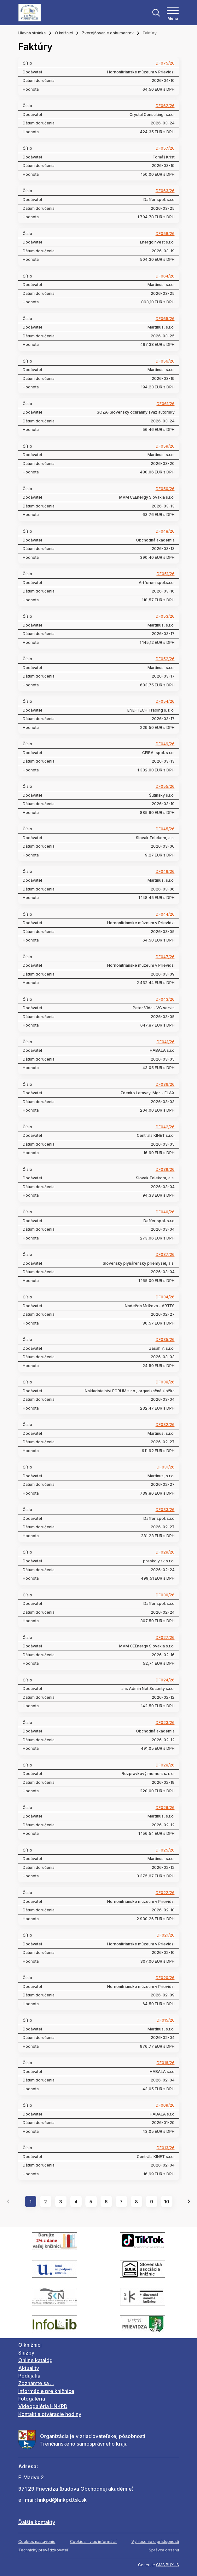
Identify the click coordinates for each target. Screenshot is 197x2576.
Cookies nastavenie (36, 2541)
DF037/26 (165, 1254)
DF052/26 (165, 659)
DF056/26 (165, 361)
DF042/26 (165, 1127)
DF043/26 (165, 999)
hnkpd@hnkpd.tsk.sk (62, 2500)
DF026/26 (165, 1808)
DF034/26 (165, 1297)
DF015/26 (166, 2020)
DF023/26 (165, 1722)
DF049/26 (165, 744)
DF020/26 (165, 1978)
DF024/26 (165, 1680)
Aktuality (28, 2368)
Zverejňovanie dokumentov (108, 33)
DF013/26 (166, 2148)
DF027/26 (165, 1637)
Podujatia (29, 2376)
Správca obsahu (164, 2550)
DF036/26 (165, 1084)
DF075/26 (165, 63)
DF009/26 (165, 2105)
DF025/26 (165, 1850)
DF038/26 (165, 1382)
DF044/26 (165, 914)
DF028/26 (165, 1765)
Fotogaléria (31, 2399)
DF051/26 (166, 574)
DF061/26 (166, 404)
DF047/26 (165, 957)
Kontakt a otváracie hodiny (49, 2414)
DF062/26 (165, 106)
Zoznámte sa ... (36, 2383)
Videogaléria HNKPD (42, 2406)
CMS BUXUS (167, 2564)
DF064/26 (165, 276)
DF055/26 (165, 786)
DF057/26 (165, 148)
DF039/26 (165, 1169)
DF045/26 (165, 829)
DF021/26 (166, 1935)
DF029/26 (165, 1552)
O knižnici (64, 33)
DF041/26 (166, 1042)
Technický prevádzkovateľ (43, 2550)
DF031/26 (166, 1467)
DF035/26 (165, 1339)
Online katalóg (35, 2360)
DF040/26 (165, 1212)
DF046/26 (165, 871)
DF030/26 (165, 1595)
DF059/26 (165, 446)
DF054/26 (165, 701)
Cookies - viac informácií (93, 2541)
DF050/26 (165, 489)
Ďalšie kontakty (36, 2522)
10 (166, 2201)
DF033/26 (165, 1510)
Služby (26, 2353)
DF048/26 (165, 531)
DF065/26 (165, 319)
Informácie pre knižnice (46, 2391)
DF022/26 (165, 1893)
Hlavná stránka (32, 33)
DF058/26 (165, 234)
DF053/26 (165, 616)
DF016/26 (166, 2063)
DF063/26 (165, 191)
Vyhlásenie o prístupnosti (155, 2541)
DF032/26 (165, 1425)
